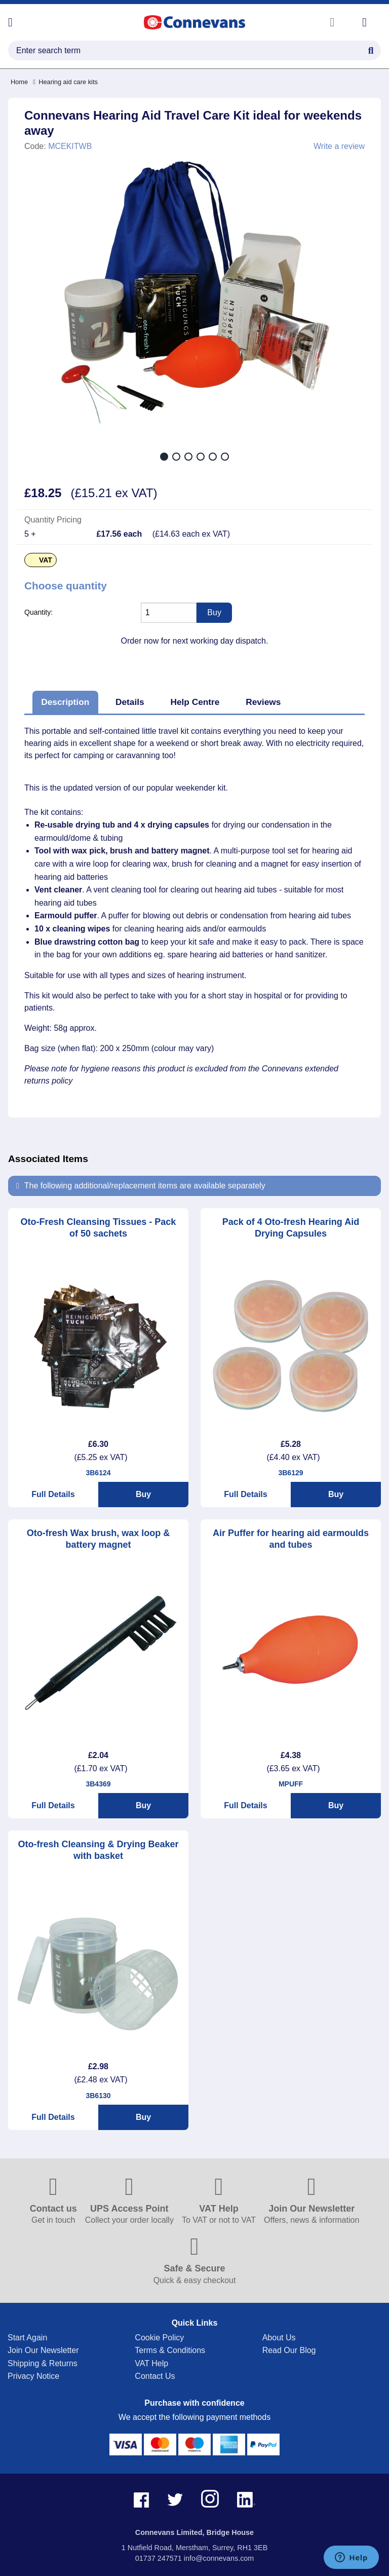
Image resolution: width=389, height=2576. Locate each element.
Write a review (339, 146)
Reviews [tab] (263, 702)
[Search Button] (371, 49)
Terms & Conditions (170, 2350)
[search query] (194, 50)
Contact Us (155, 2376)
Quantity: (38, 612)
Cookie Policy (159, 2337)
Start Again (27, 2337)
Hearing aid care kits (65, 82)
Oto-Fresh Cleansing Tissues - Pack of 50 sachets (98, 1228)
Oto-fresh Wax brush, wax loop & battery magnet (98, 1539)
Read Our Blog (289, 2350)
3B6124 (98, 1473)
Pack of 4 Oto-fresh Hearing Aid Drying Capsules (290, 1228)
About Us (279, 2337)
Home (19, 82)
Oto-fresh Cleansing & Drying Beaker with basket (98, 1850)
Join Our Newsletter (43, 2350)
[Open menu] (10, 22)
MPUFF (291, 1784)
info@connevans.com (219, 2558)
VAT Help (151, 2363)
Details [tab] (129, 702)
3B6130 (98, 2096)
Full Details (52, 1494)
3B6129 (290, 1473)
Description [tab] (65, 702)
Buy (143, 1494)
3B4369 (98, 1784)
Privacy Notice (33, 2376)
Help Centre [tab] (194, 702)
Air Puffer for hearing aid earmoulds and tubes (291, 1539)
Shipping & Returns (42, 2363)
